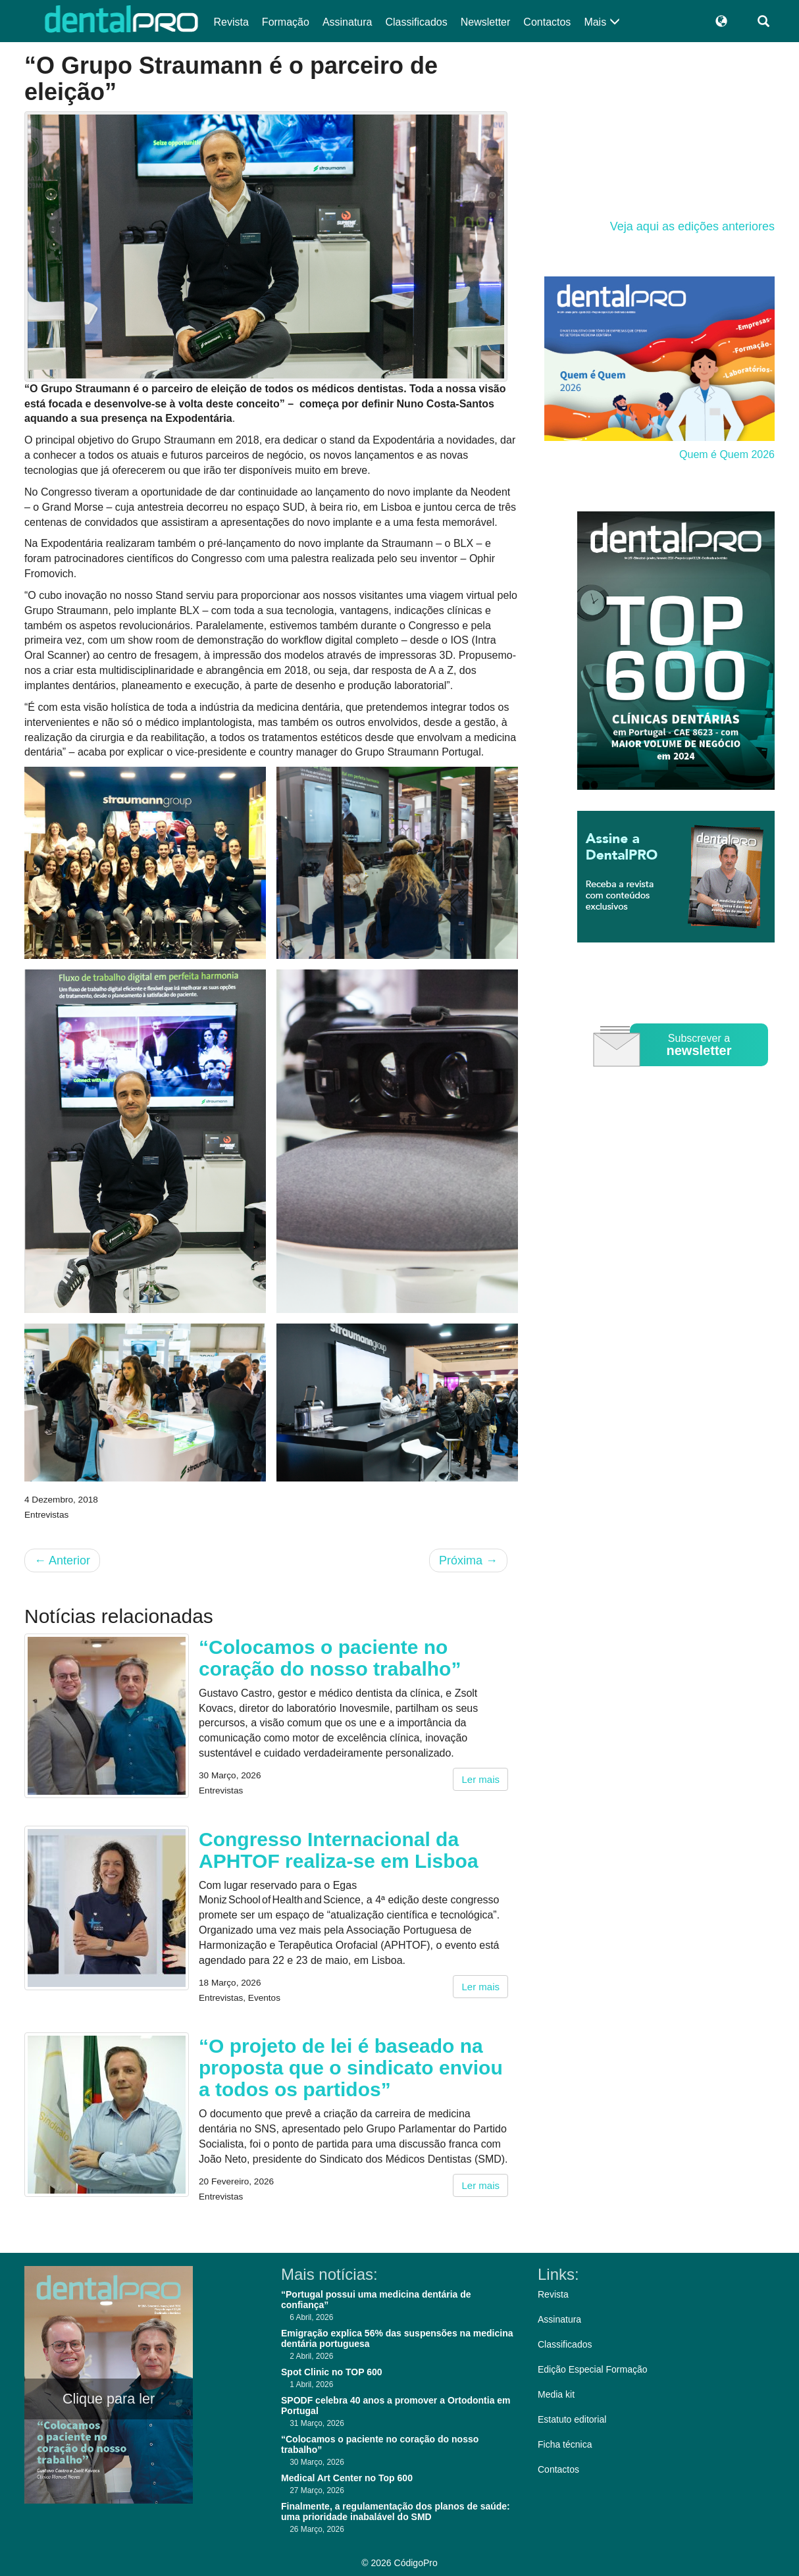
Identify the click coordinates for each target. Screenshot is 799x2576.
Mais (601, 22)
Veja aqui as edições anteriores (692, 226)
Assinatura (347, 22)
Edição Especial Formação (593, 2369)
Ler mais (480, 1779)
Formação (285, 22)
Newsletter (486, 22)
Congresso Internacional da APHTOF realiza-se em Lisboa (338, 1850)
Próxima (468, 1560)
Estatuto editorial (572, 2419)
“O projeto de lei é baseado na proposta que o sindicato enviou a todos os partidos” (351, 2067)
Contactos (547, 22)
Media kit (556, 2394)
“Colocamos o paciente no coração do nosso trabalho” (330, 1658)
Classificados (416, 22)
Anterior (62, 1560)
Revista (231, 22)
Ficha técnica (565, 2444)
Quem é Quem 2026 (727, 454)
